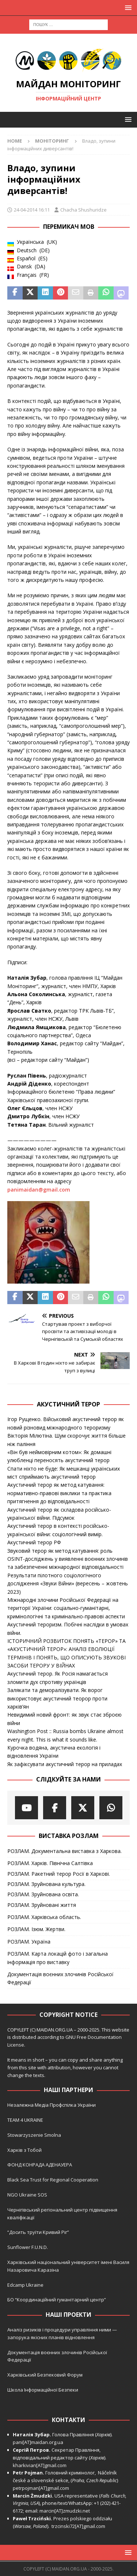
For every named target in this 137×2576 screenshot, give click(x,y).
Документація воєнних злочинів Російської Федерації (60, 1978)
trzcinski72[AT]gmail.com (79, 2526)
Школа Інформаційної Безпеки (42, 2389)
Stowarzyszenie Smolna (34, 2135)
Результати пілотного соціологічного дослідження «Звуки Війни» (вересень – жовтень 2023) (67, 1583)
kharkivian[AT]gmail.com (39, 2465)
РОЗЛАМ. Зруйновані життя (41, 1904)
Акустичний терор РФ (34, 1542)
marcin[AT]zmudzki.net (64, 2510)
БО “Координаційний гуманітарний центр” (56, 2299)
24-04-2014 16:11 (32, 209)
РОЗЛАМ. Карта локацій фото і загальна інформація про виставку (57, 1957)
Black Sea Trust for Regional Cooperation (52, 2179)
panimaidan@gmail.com (38, 1189)
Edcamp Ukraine (25, 2285)
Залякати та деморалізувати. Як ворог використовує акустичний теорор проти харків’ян (57, 1698)
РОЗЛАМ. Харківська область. (44, 1916)
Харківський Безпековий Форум (45, 2374)
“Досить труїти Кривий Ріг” (38, 2232)
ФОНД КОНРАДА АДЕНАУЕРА (40, 2164)
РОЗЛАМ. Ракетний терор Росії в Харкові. (58, 1873)
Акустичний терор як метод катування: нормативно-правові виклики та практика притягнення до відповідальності (59, 1493)
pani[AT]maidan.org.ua (38, 2442)
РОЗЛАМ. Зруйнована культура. (46, 1883)
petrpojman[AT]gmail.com (41, 2488)
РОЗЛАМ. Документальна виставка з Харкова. (64, 1850)
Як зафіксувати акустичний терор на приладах (64, 1764)
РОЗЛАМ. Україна (28, 1941)
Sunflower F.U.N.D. (27, 2247)
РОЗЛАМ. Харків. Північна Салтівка (50, 1863)
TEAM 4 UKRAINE (25, 2120)
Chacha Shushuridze (83, 209)
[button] (127, 7)
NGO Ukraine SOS (27, 2194)
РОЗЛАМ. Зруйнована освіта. (43, 1894)
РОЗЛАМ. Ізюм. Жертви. (36, 1929)
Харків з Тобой (24, 2150)
